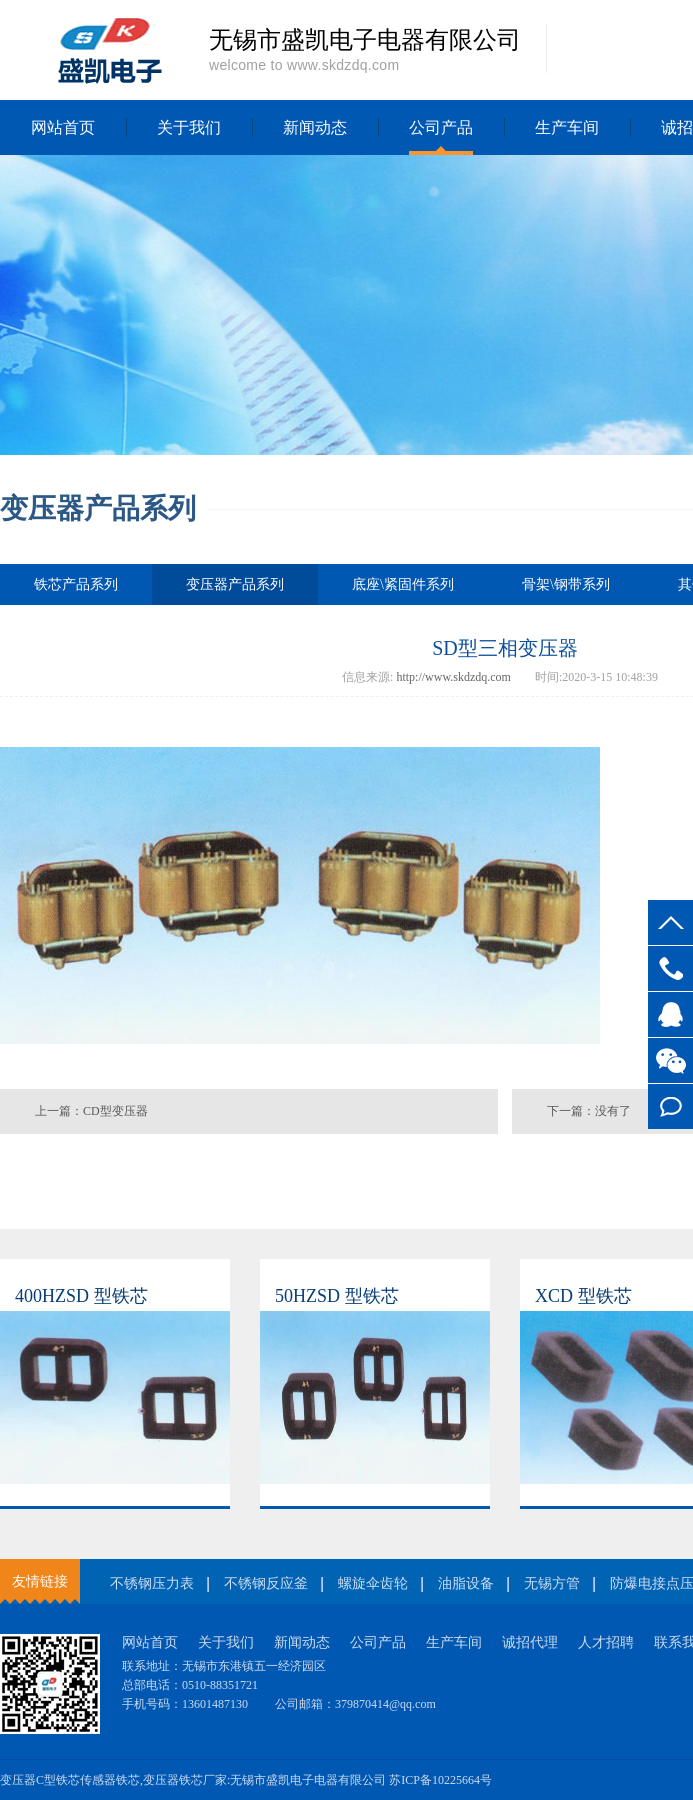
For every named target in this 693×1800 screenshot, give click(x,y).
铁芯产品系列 (76, 584)
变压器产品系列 (235, 591)
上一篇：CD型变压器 (91, 1111)
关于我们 (189, 127)
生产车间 (567, 127)
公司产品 (441, 127)
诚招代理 (530, 1642)
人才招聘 (606, 1642)
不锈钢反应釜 (266, 1583)
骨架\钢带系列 (566, 584)
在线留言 (670, 1106)
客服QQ (670, 1014)
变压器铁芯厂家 (185, 1780)
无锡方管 (552, 1583)
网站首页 (63, 127)
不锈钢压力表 (152, 1583)
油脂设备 (466, 1583)
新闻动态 (315, 127)
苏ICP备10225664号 (440, 1780)
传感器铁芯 (110, 1780)
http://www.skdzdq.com (453, 677)
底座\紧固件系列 (403, 584)
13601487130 (670, 968)
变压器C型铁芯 (40, 1780)
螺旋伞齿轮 (373, 1583)
